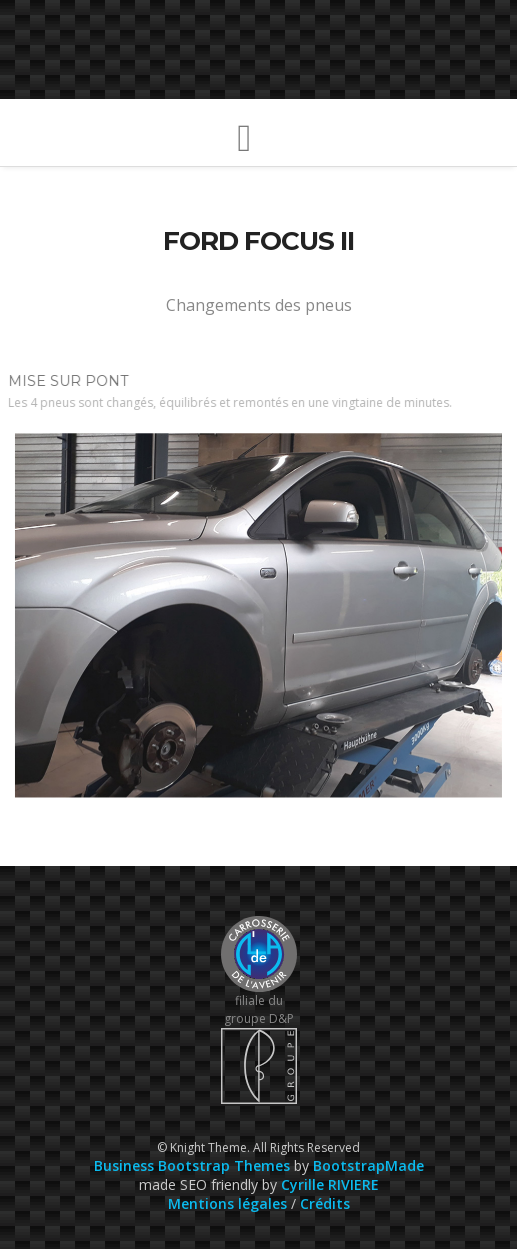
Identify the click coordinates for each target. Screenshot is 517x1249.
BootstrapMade (368, 1165)
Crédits (325, 1203)
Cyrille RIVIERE (330, 1184)
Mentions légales (227, 1203)
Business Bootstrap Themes (192, 1165)
